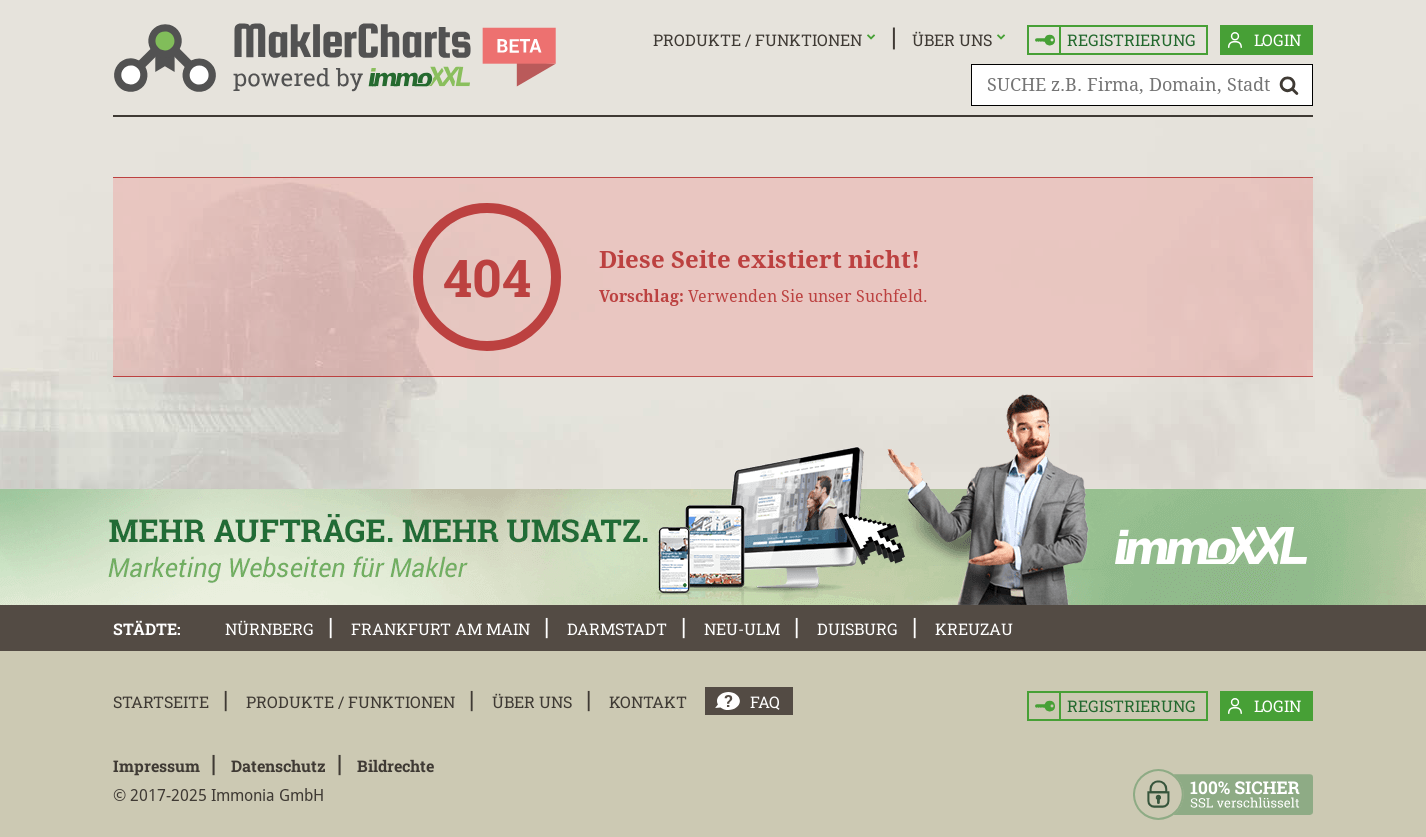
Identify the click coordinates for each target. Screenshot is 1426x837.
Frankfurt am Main (440, 628)
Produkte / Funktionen (757, 39)
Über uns (952, 39)
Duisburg (857, 628)
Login (1264, 40)
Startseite (161, 701)
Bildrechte (395, 765)
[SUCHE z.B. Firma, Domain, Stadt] (1142, 85)
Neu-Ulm (742, 628)
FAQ (765, 701)
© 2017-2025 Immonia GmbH (218, 795)
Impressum (156, 765)
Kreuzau (974, 628)
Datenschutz (278, 765)
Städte (145, 628)
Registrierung (1115, 40)
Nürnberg (269, 628)
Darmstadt (617, 628)
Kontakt (648, 701)
